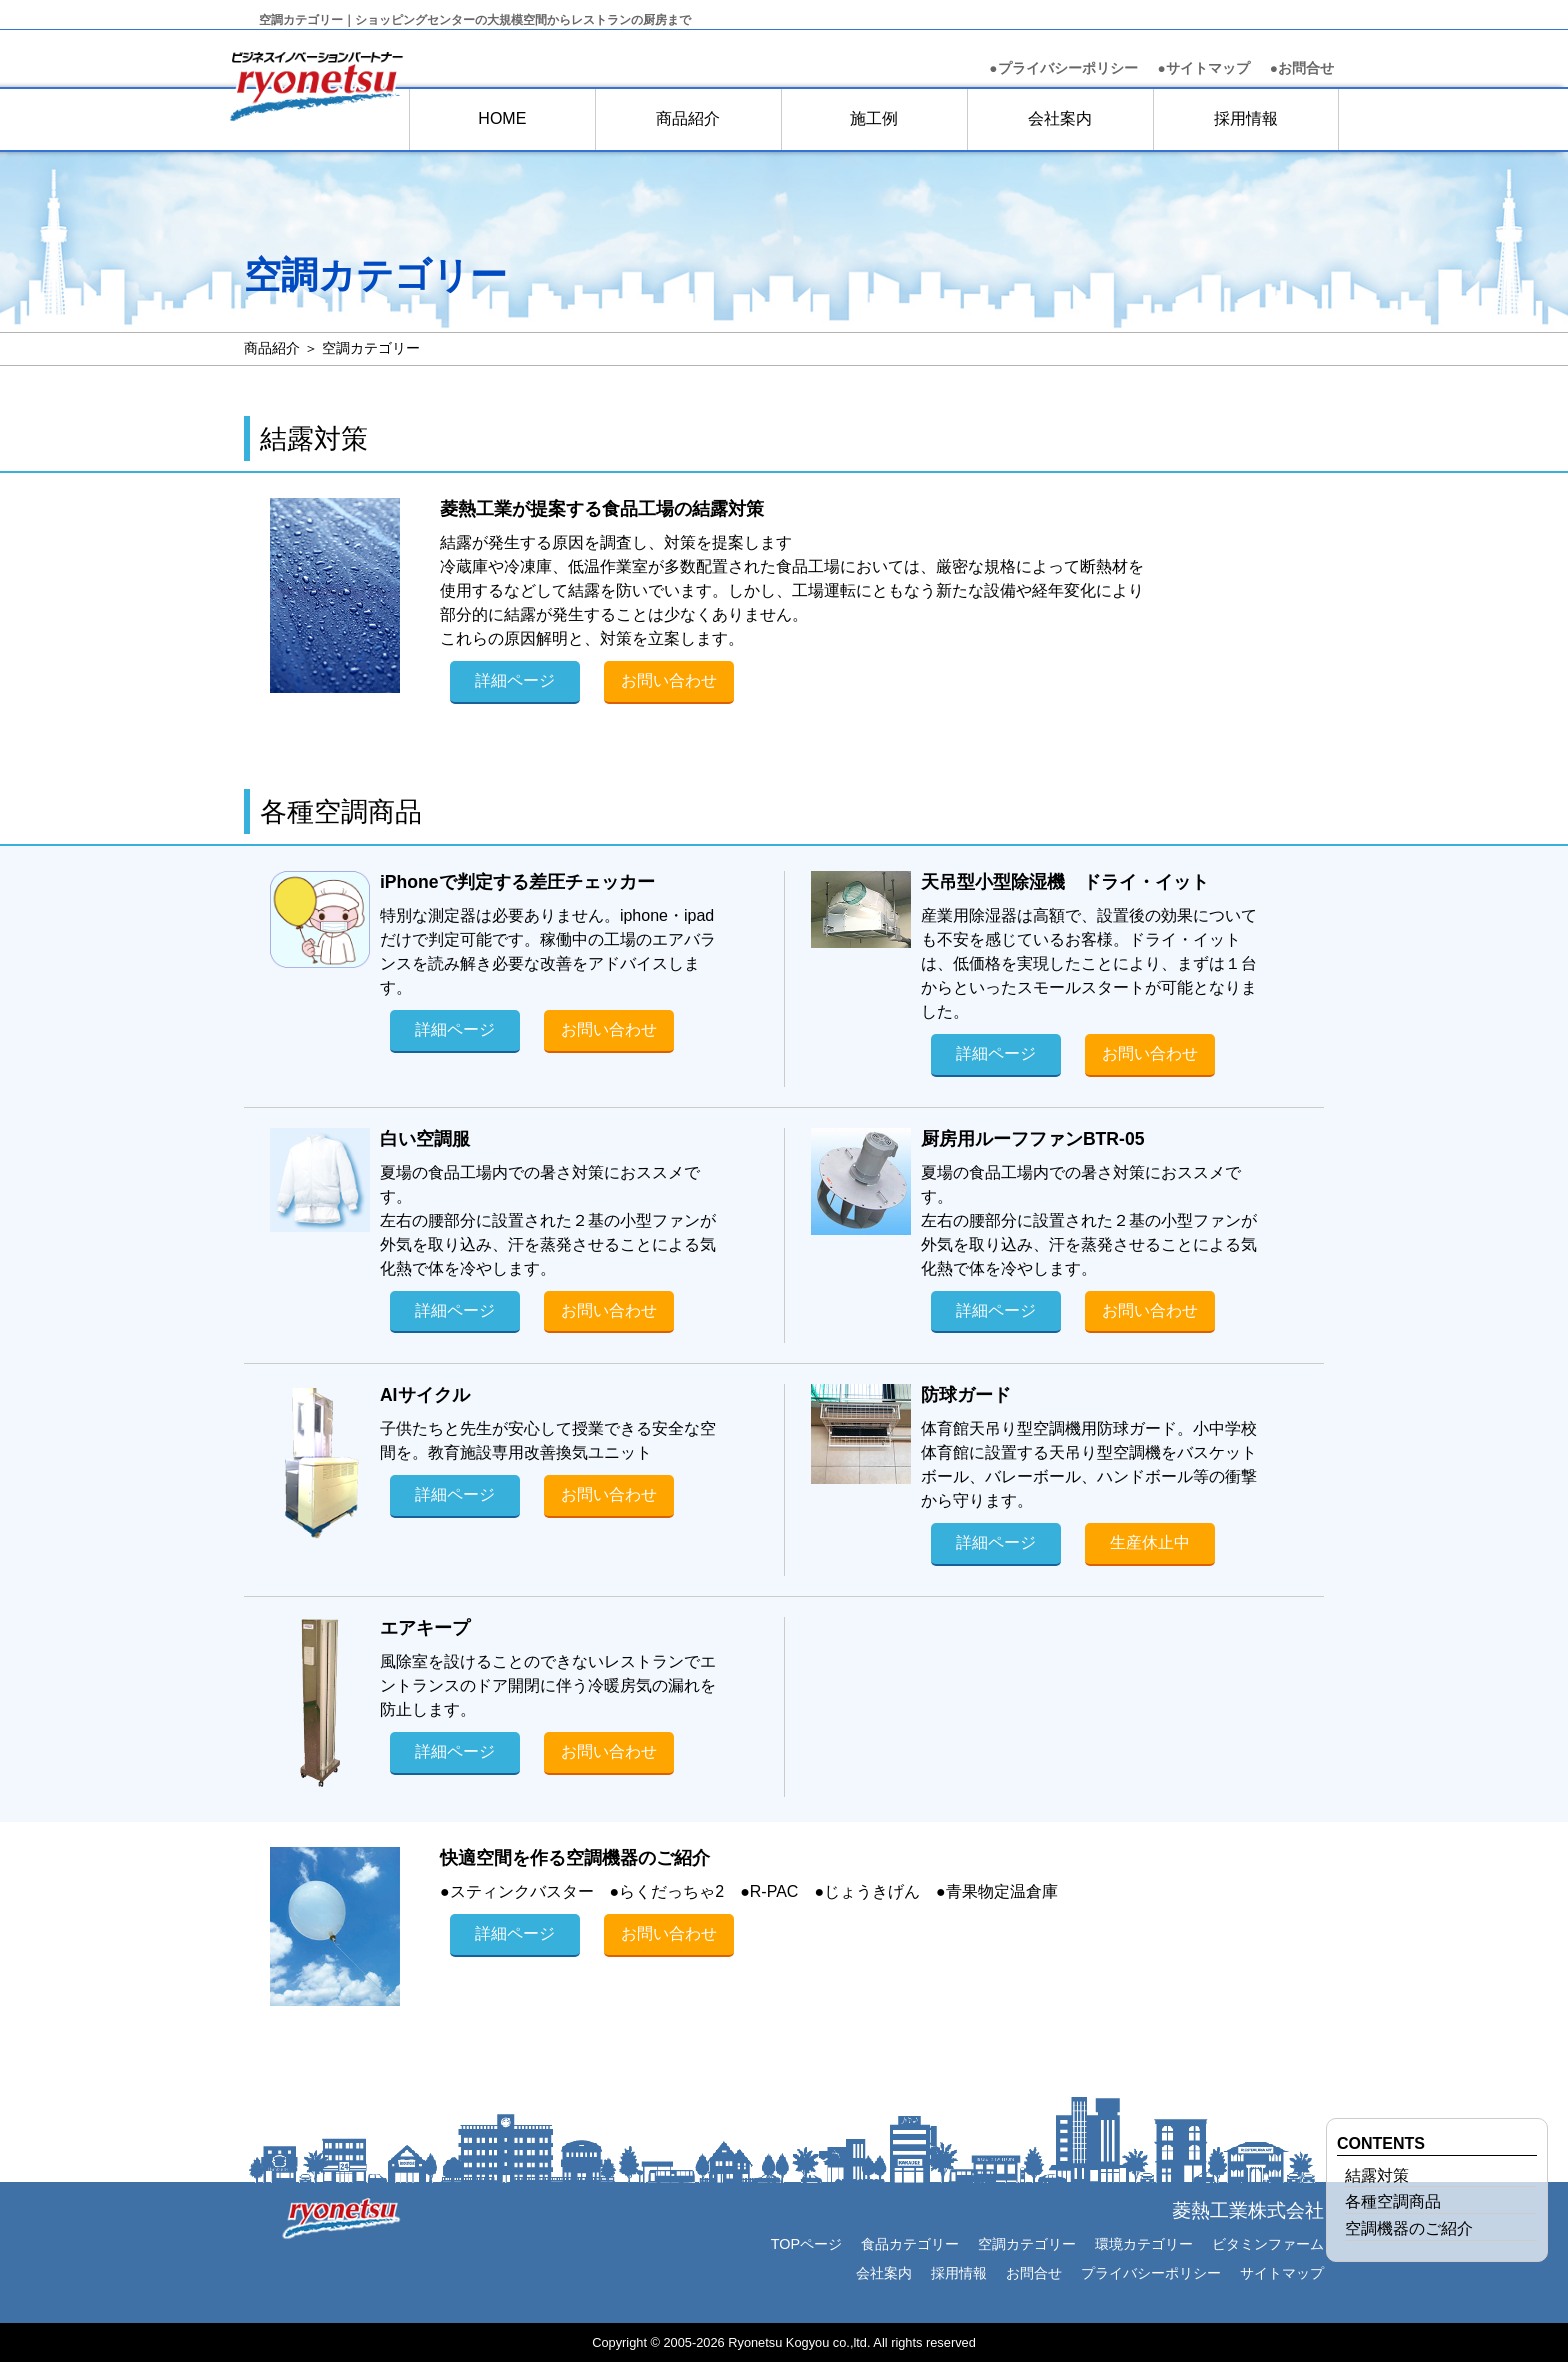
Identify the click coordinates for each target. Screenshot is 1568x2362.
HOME (502, 118)
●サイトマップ (1204, 68)
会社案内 (1060, 118)
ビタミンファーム (1268, 2244)
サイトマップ (1282, 2273)
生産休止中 (1150, 1542)
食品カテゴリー (910, 2244)
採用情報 (1246, 118)
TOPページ (806, 2244)
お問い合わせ (669, 680)
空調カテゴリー (1027, 2244)
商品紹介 (688, 118)
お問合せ (1302, 68)
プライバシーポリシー (1151, 2273)
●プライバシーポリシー (1063, 68)
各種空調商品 (1393, 2201)
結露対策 (1377, 2175)
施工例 (874, 118)
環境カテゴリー (1144, 2244)
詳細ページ (515, 680)
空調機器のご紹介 (1409, 2228)
